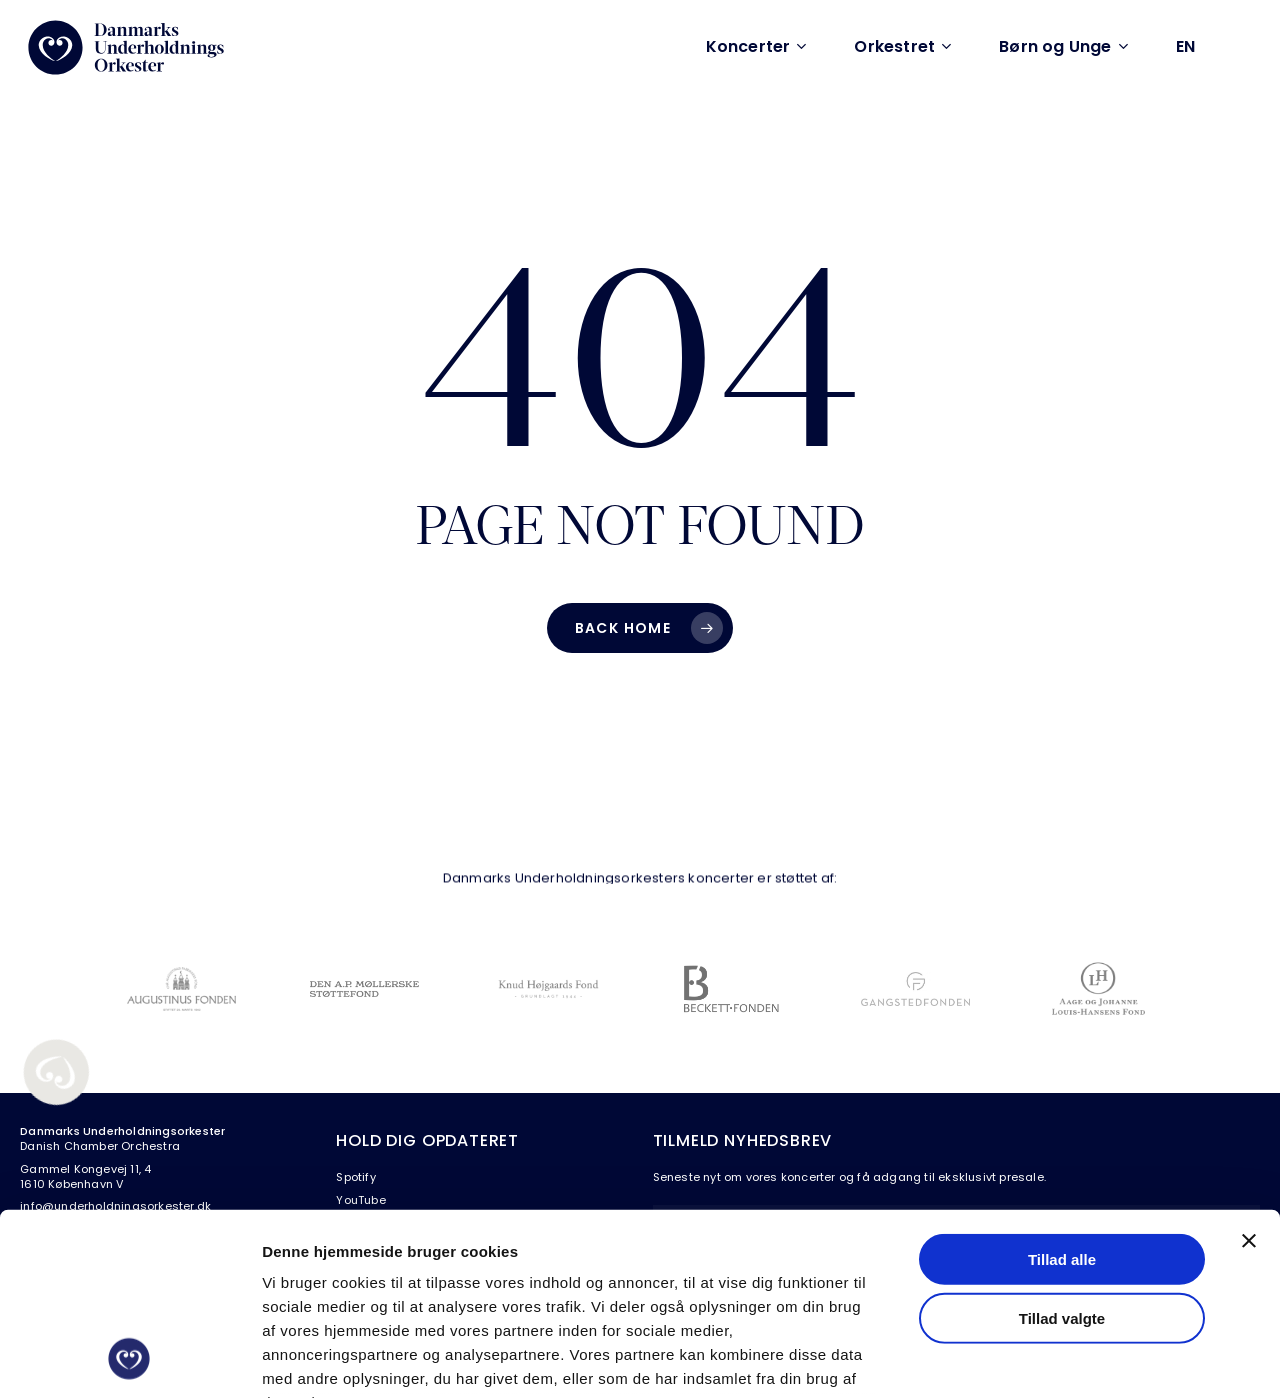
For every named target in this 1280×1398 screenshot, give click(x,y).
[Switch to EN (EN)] (1185, 47)
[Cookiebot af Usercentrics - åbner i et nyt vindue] (129, 1359)
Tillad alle (1062, 1089)
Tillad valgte (1062, 1147)
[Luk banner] (1249, 1071)
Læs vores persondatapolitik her (385, 1280)
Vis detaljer (1039, 1358)
